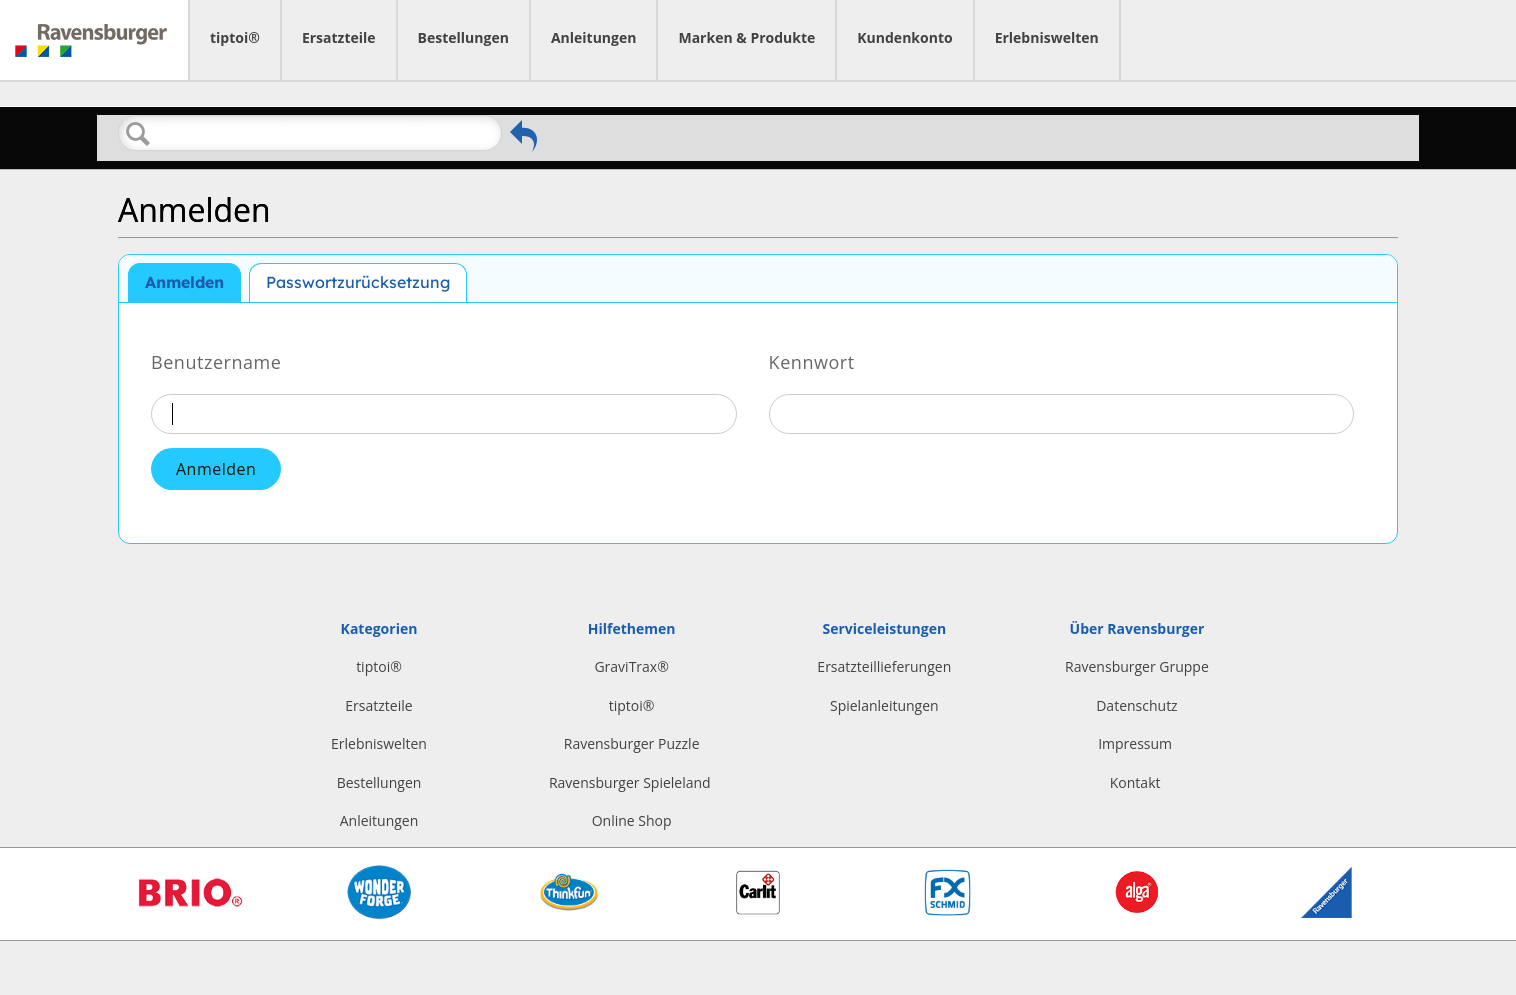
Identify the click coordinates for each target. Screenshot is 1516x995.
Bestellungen (463, 37)
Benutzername (216, 361)
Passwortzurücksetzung (358, 282)
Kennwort (812, 361)
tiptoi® (235, 37)
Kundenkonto (904, 37)
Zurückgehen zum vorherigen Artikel (523, 136)
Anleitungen (594, 37)
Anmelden (184, 282)
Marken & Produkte (746, 37)
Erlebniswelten (1047, 37)
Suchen (138, 134)
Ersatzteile (339, 37)
